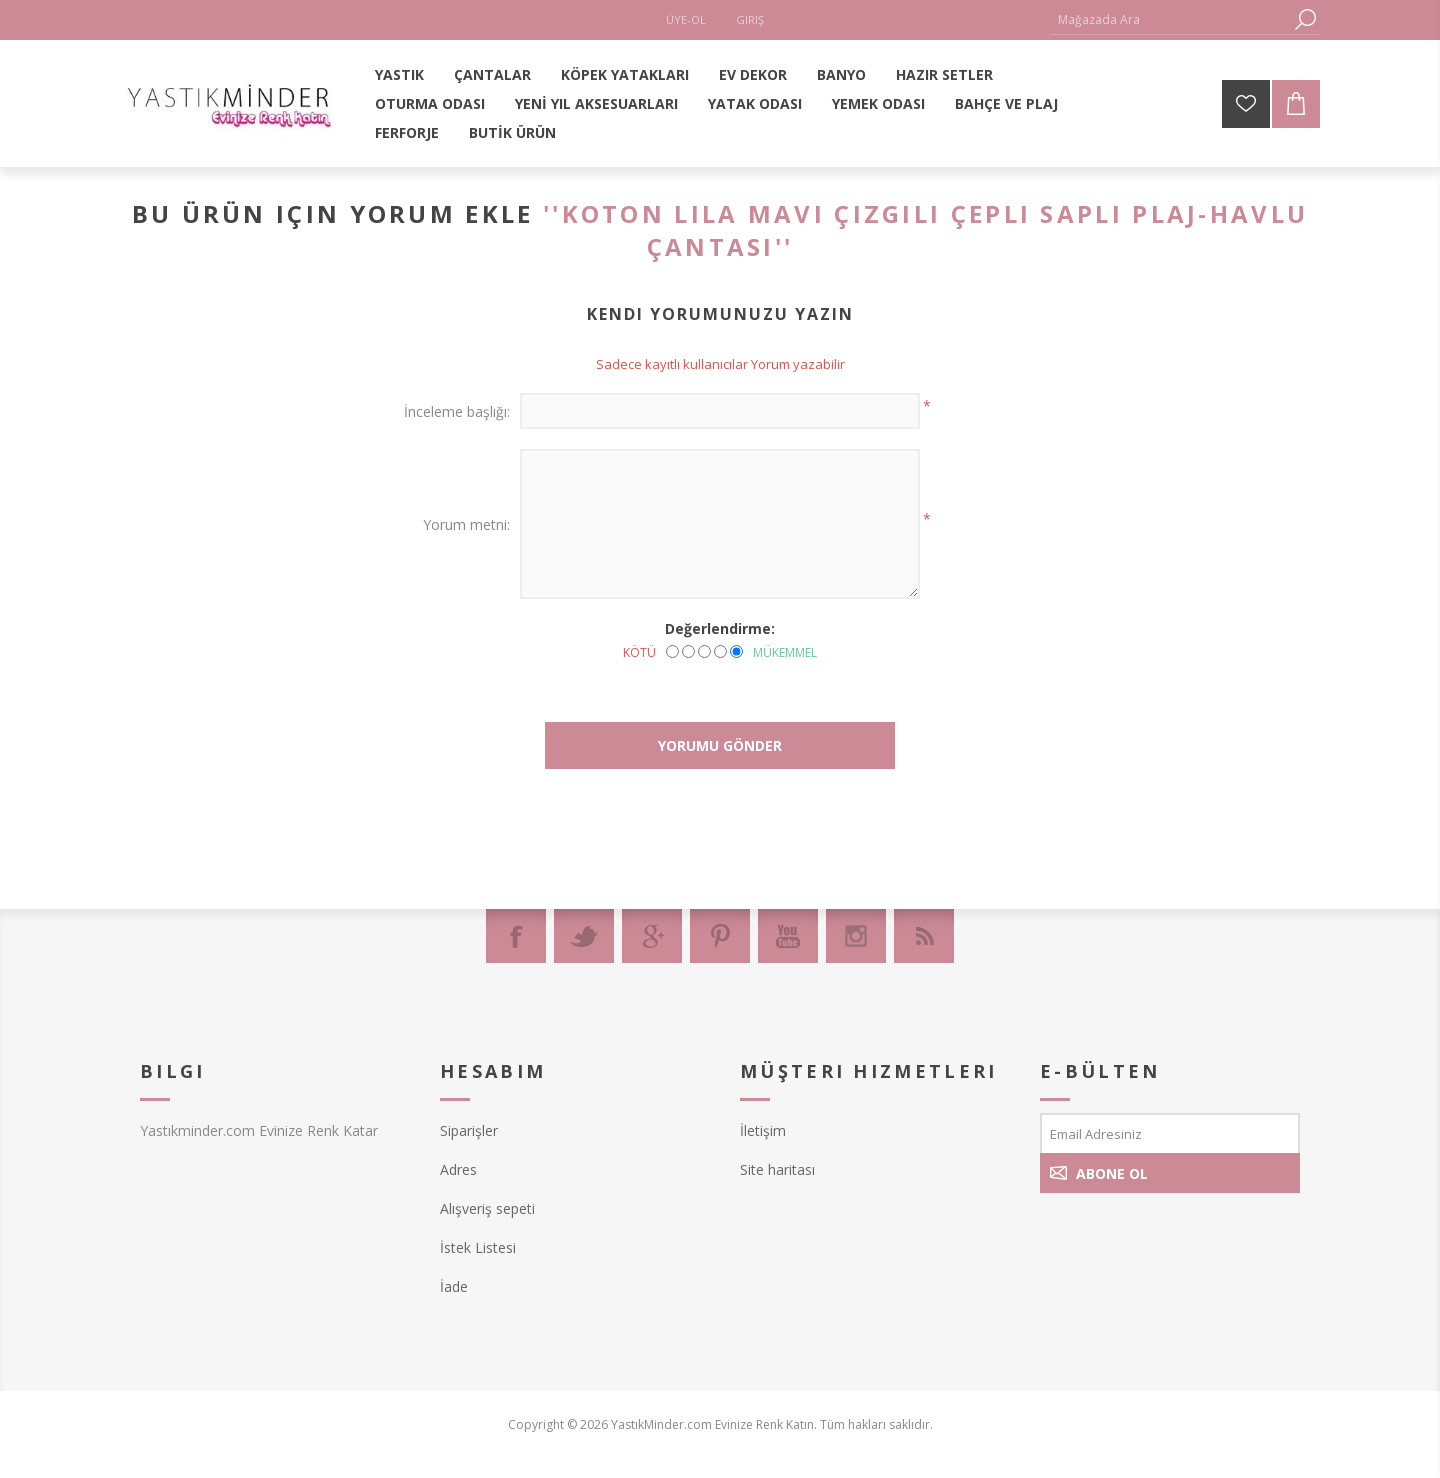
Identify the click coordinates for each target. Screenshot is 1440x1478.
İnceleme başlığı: (457, 411)
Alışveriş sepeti (487, 1208)
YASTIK (399, 74)
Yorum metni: (466, 524)
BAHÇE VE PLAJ (1006, 103)
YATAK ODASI (755, 103)
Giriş (750, 19)
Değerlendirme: (720, 628)
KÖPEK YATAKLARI (625, 74)
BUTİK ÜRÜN (512, 132)
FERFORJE (407, 132)
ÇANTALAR (492, 74)
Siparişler (469, 1130)
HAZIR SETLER (944, 74)
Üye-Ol (686, 19)
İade (454, 1286)
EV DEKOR (753, 74)
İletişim (763, 1130)
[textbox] (1170, 19)
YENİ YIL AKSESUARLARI (596, 103)
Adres (458, 1169)
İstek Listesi (478, 1247)
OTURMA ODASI (430, 103)
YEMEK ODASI (878, 103)
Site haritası (777, 1169)
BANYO (841, 74)
